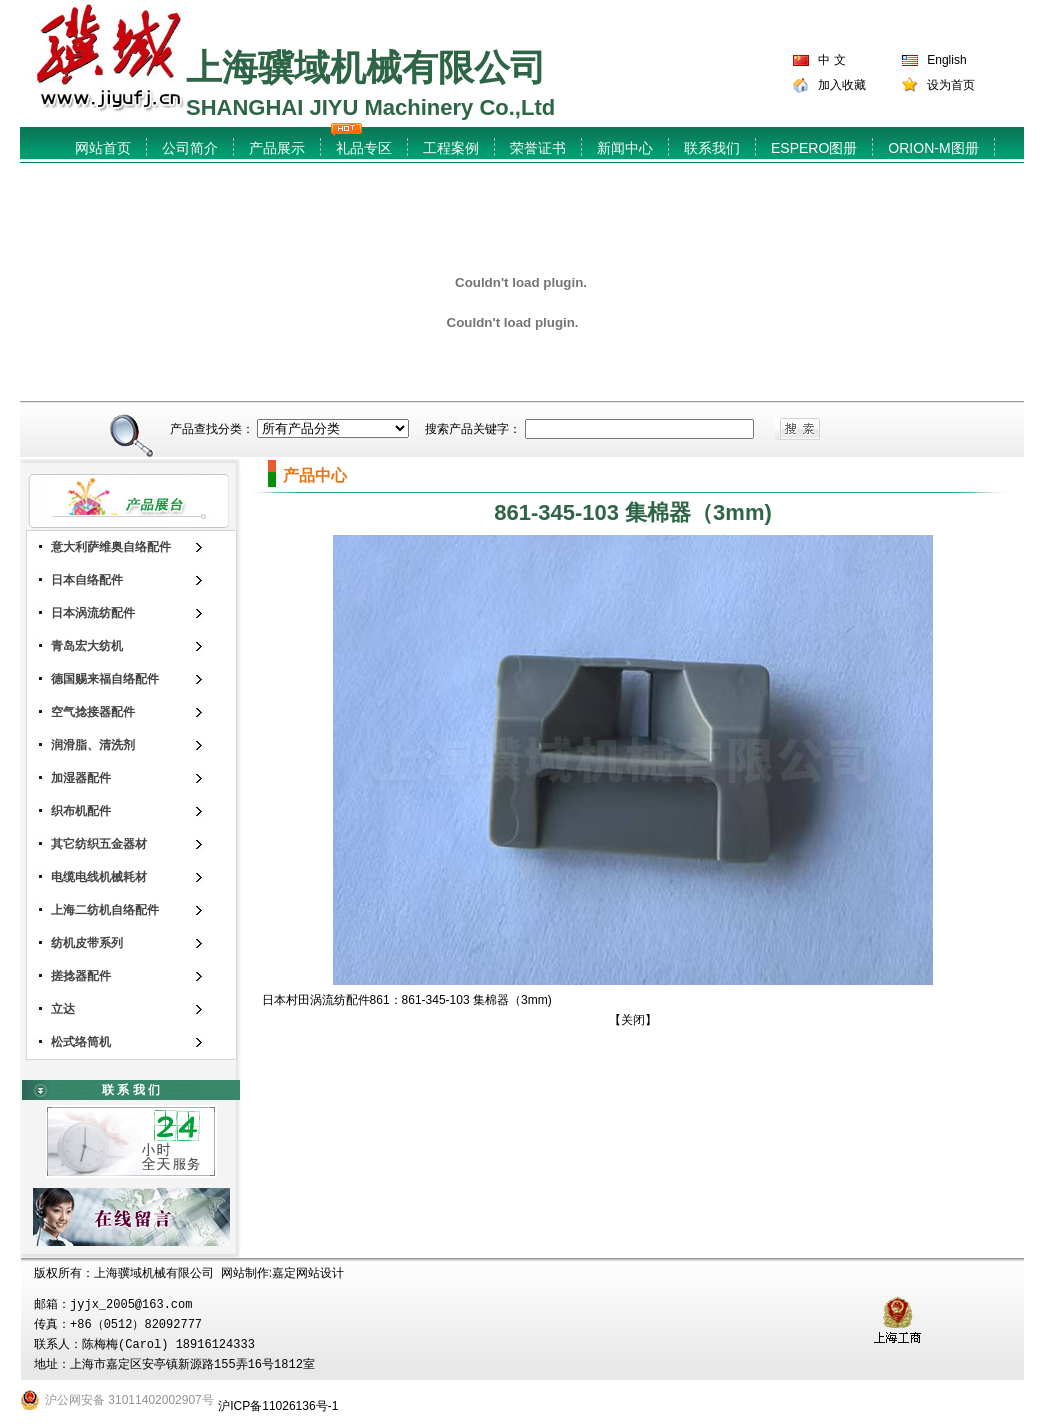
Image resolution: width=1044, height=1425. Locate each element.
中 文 (831, 60)
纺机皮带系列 (87, 943)
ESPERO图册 (814, 148)
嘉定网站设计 (308, 1273)
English (946, 60)
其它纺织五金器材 (99, 844)
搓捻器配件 (81, 976)
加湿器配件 (81, 778)
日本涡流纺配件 (93, 613)
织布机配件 (81, 811)
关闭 (633, 1020)
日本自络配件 (87, 580)
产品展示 (277, 148)
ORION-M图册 (933, 148)
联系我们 (712, 148)
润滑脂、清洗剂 (93, 745)
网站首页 (103, 148)
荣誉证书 (538, 148)
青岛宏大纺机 (87, 646)
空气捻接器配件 (93, 712)
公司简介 (190, 148)
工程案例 (451, 148)
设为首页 (951, 85)
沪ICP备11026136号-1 (278, 1406)
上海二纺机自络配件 (105, 910)
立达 (63, 1009)
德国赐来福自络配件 (105, 679)
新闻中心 (625, 148)
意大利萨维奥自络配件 (111, 547)
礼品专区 (364, 148)
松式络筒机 (81, 1042)
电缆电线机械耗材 (99, 877)
